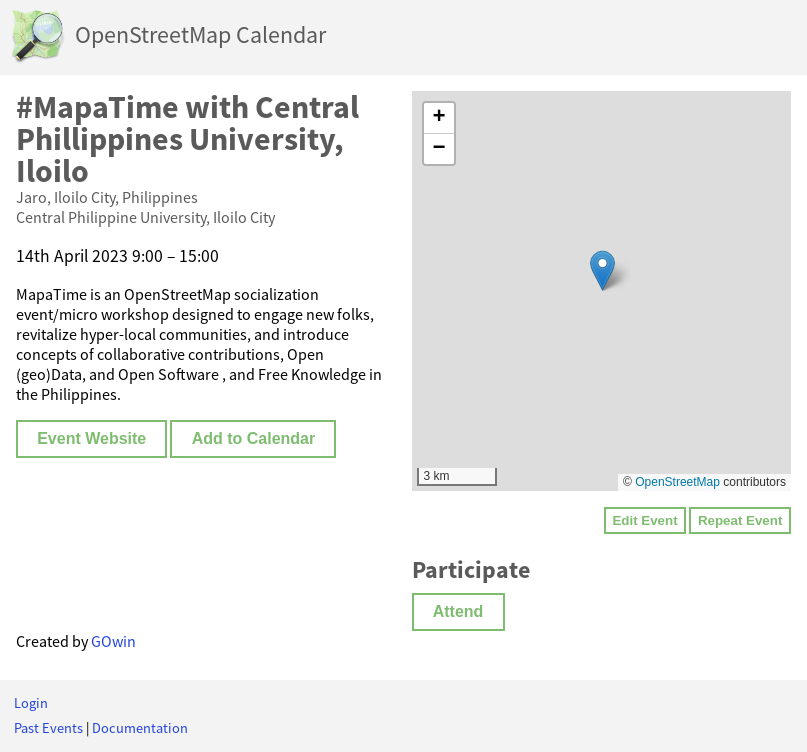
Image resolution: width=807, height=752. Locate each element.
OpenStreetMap (677, 482)
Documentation (140, 728)
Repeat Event (740, 520)
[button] (602, 270)
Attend (458, 611)
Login (31, 703)
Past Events (48, 728)
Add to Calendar (254, 438)
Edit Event (644, 520)
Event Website (91, 438)
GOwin (113, 641)
